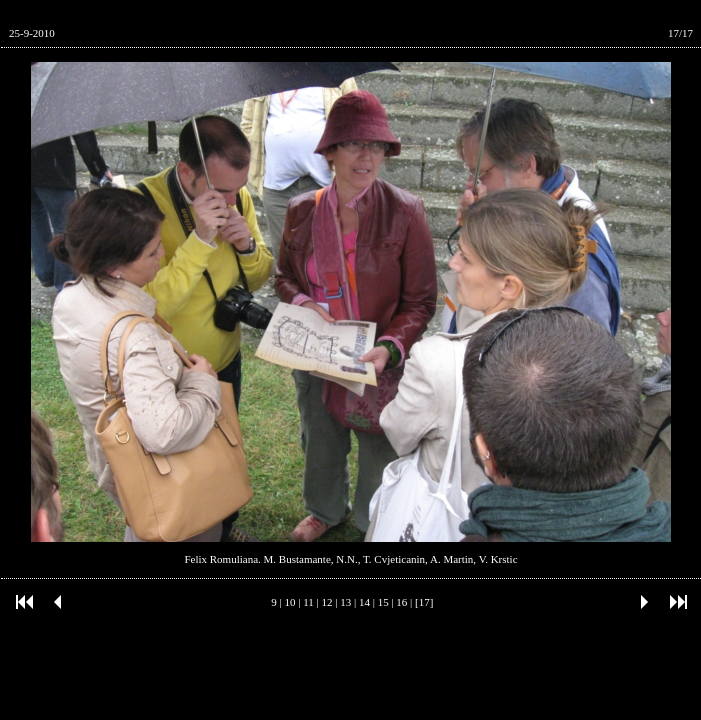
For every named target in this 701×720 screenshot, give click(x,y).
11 (308, 602)
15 (383, 602)
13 (345, 602)
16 (401, 602)
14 (364, 602)
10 (290, 602)
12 (327, 602)
